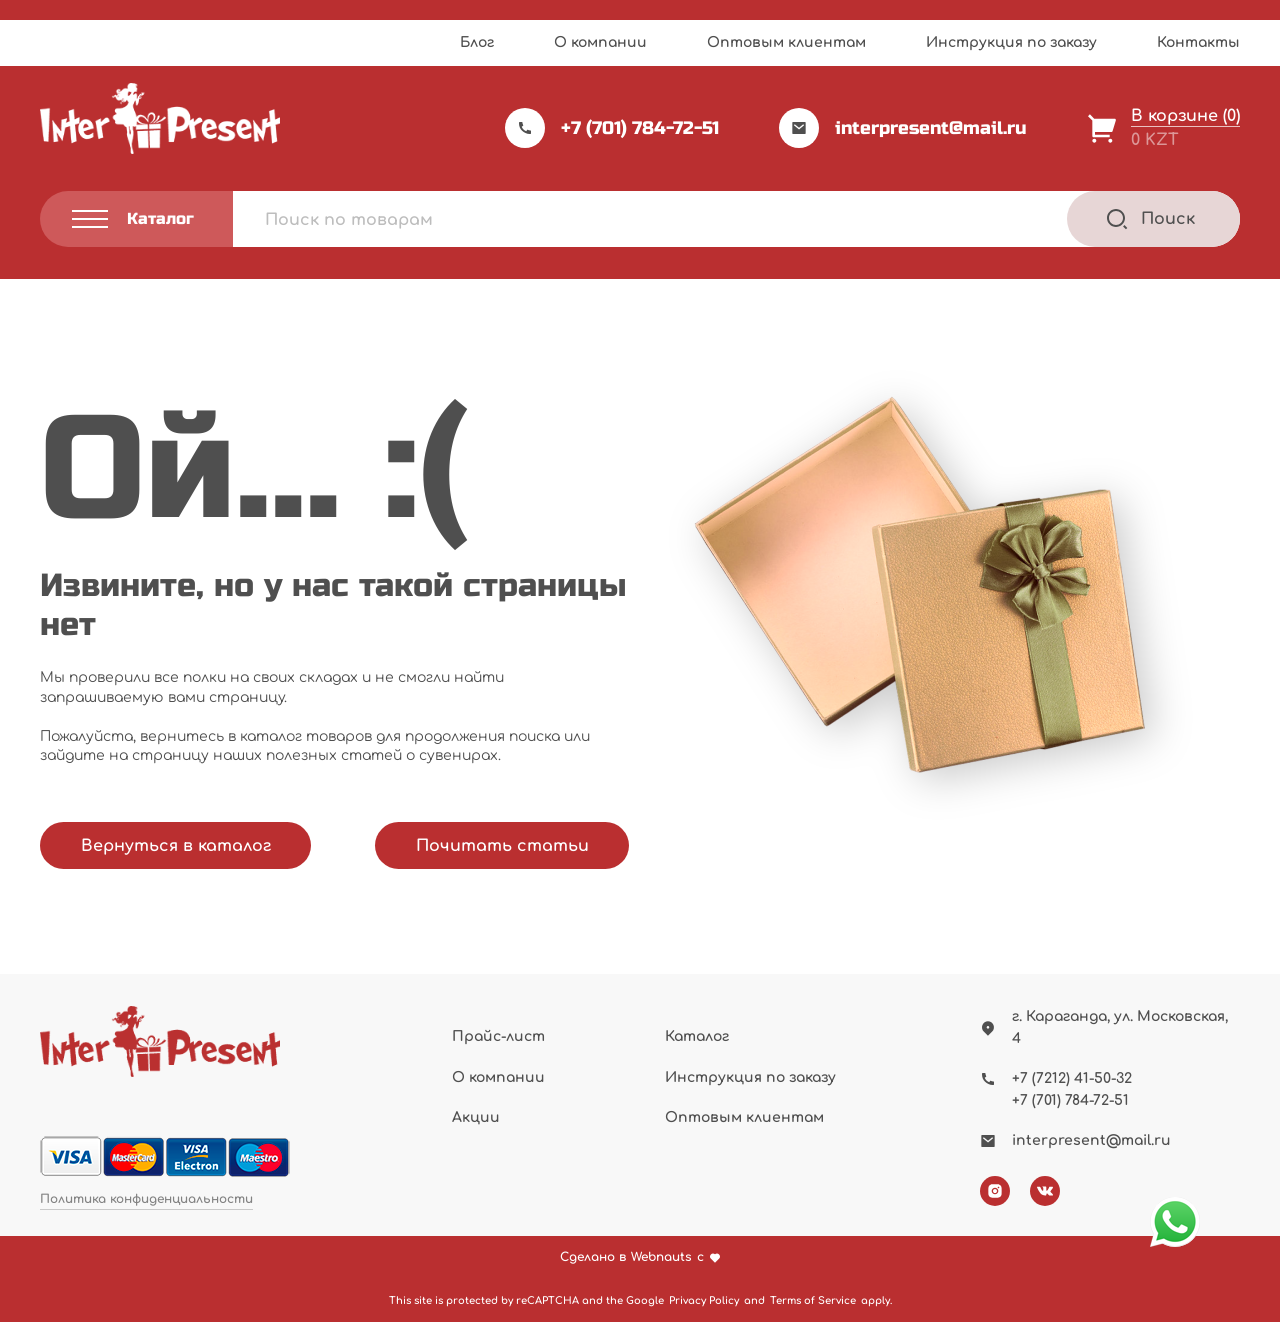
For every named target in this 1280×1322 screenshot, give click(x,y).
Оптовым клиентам (786, 42)
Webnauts (661, 1257)
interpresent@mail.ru (903, 128)
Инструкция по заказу (1011, 42)
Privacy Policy (704, 1300)
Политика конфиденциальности (146, 1199)
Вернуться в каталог (176, 846)
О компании (600, 42)
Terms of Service (813, 1300)
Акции (476, 1117)
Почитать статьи (502, 846)
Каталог (697, 1036)
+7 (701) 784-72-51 (612, 128)
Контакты (1198, 42)
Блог (477, 42)
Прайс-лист (498, 1036)
